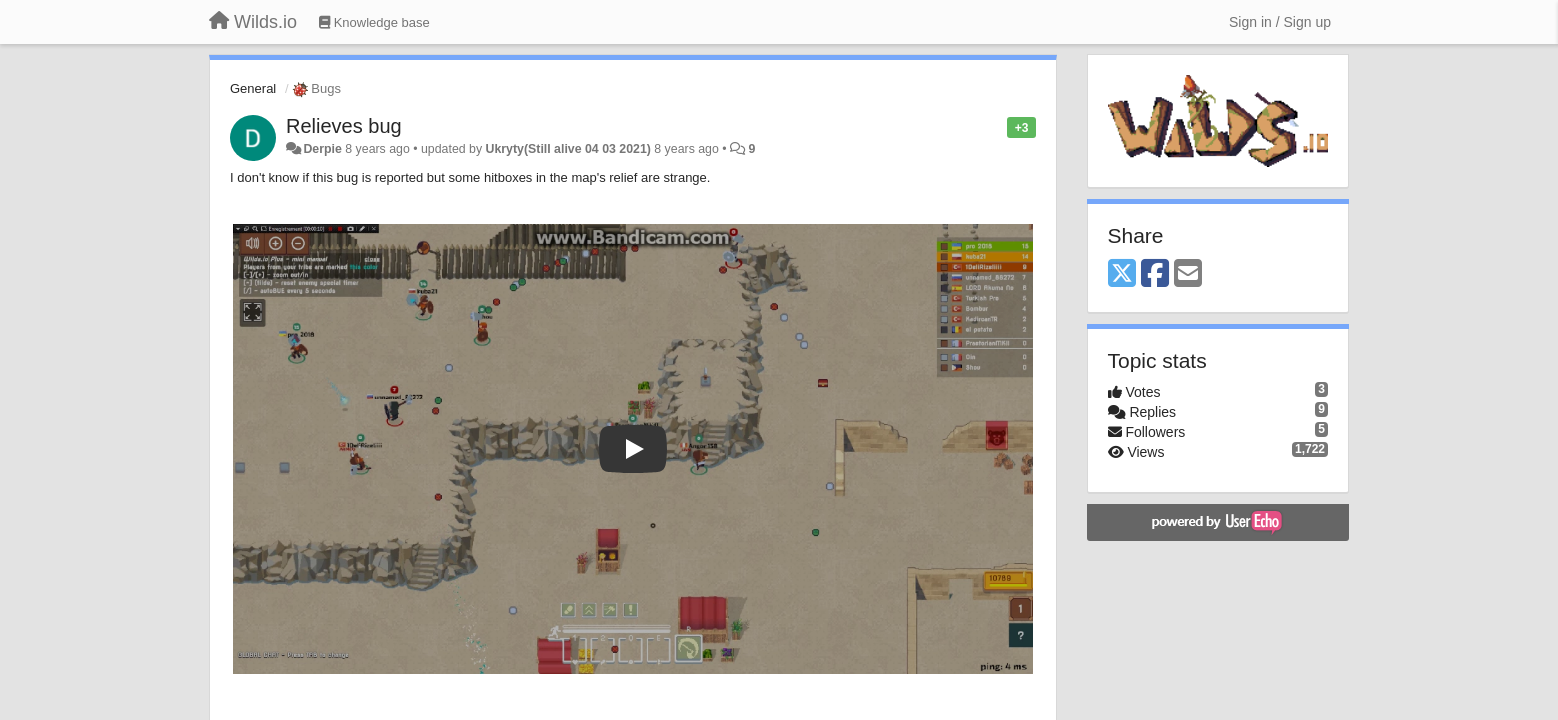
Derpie (322, 149)
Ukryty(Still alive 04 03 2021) (568, 149)
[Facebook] (1155, 274)
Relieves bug (344, 126)
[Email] (1188, 274)
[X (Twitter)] (1122, 274)
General (253, 88)
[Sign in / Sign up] (1280, 22)
